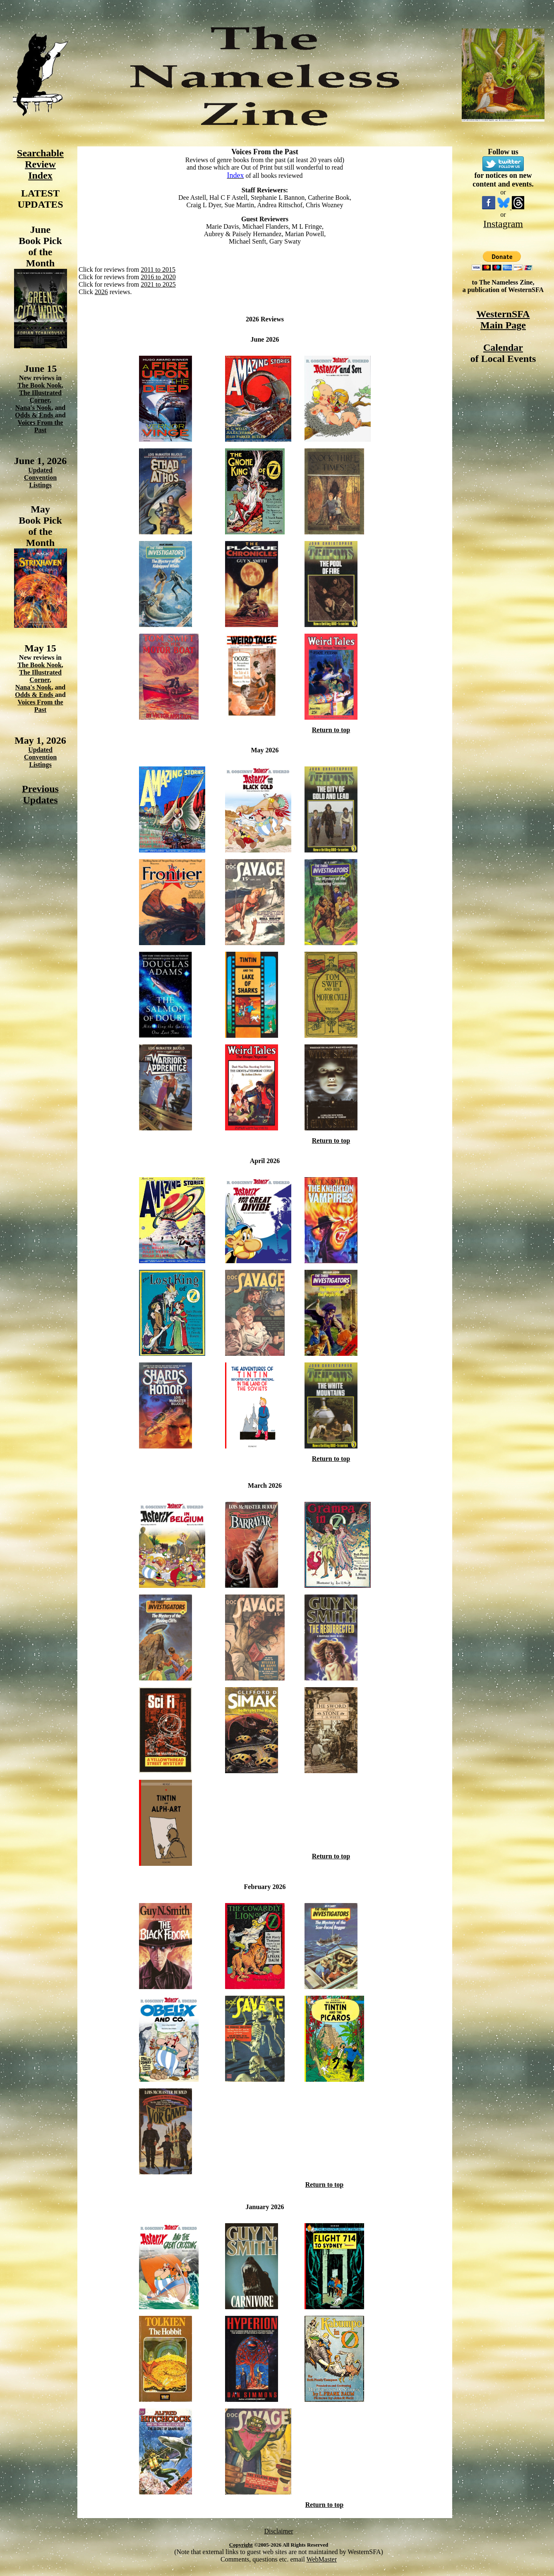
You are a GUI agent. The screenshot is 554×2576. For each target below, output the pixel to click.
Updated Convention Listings (40, 477)
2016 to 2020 (158, 276)
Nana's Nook (33, 407)
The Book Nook (39, 385)
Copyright (241, 2545)
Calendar (503, 347)
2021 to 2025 (158, 284)
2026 (101, 291)
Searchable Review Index (40, 164)
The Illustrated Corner (40, 396)
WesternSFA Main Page (503, 319)
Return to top (331, 729)
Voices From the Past (40, 426)
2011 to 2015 (158, 269)
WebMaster (322, 2559)
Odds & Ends (35, 415)
